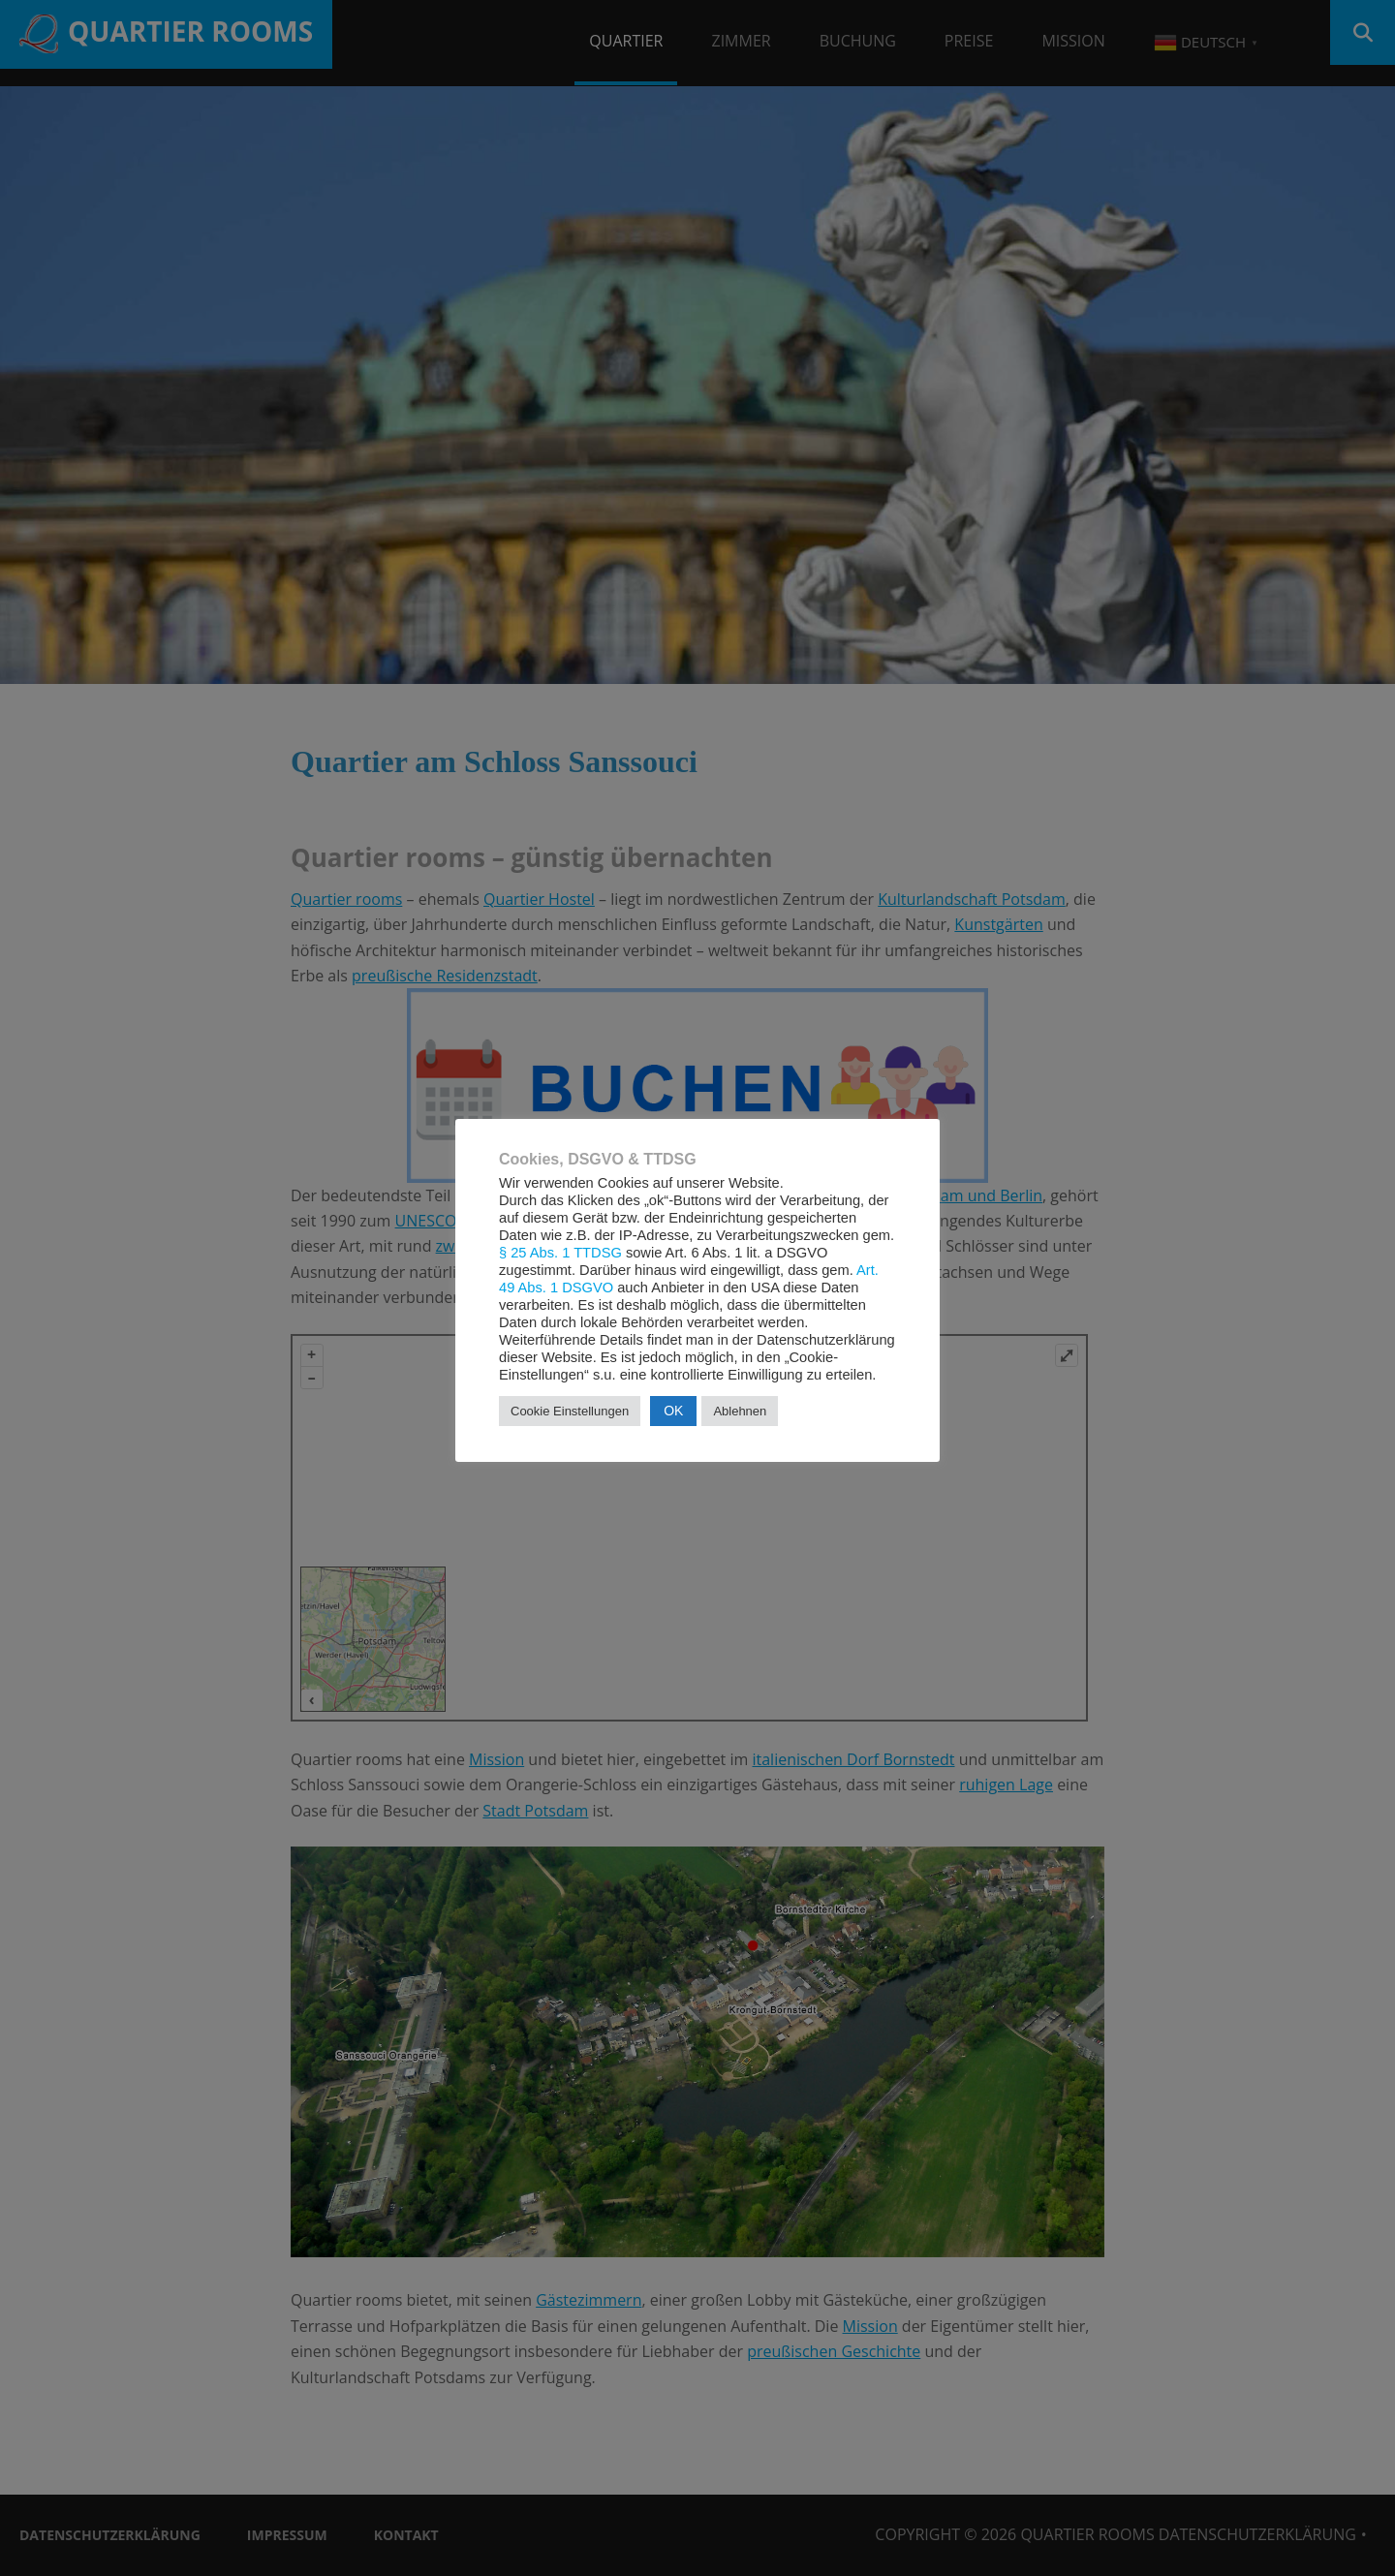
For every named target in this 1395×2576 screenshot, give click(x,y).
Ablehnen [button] (739, 1411)
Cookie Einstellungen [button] (570, 1411)
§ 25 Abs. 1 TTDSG (560, 1252)
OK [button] (673, 1410)
